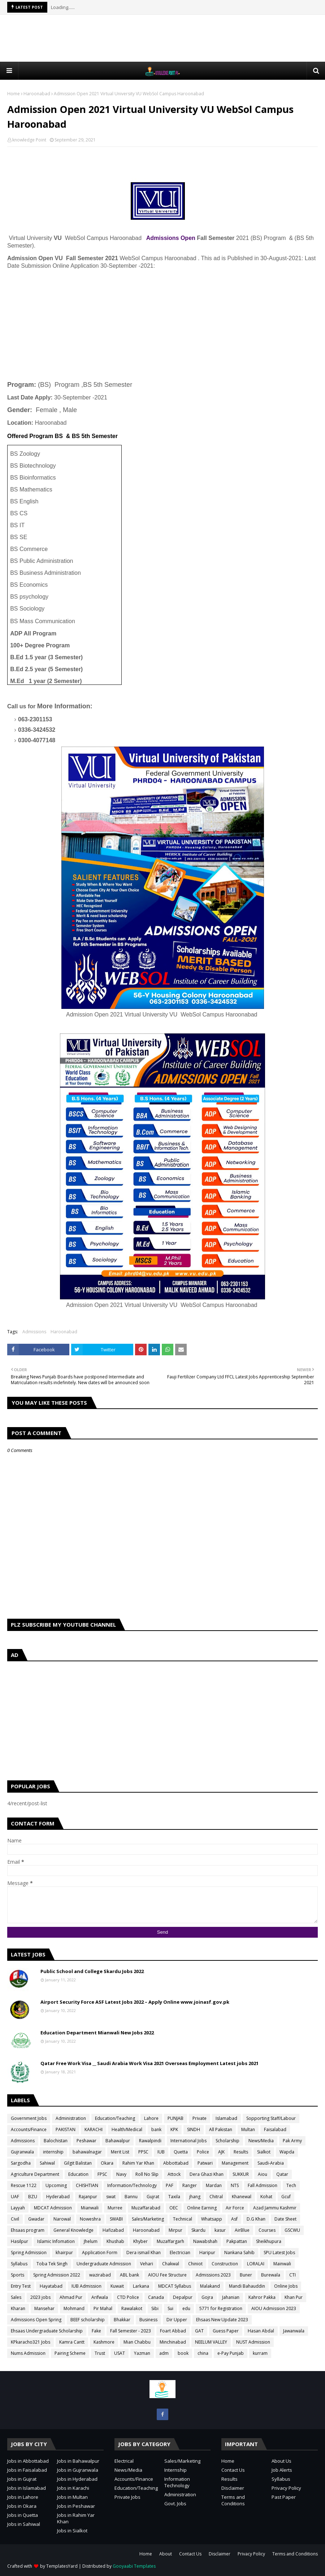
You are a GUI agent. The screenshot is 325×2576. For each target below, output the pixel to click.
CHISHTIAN (87, 2185)
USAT (119, 2353)
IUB (161, 2152)
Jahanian (230, 2297)
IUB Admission (86, 2286)
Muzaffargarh (170, 2241)
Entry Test (21, 2286)
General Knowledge (73, 2230)
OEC (173, 2208)
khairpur (64, 2252)
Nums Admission (28, 2353)
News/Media (261, 2141)
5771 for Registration (220, 2308)
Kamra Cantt (71, 2342)
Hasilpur (19, 2241)
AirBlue (242, 2230)
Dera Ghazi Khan (207, 2174)
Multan (248, 2129)
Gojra (207, 2297)
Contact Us (233, 2470)
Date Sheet (285, 2219)
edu (186, 2308)
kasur (220, 2230)
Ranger (189, 2185)
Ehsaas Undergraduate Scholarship (47, 2331)
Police (203, 2152)
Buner (246, 2275)
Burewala (270, 2275)
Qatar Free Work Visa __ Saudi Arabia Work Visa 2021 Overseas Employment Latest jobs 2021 (149, 2063)
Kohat (266, 2197)
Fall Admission (262, 2185)
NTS (235, 2185)
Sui (170, 2308)
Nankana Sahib (239, 2252)
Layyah (18, 2208)
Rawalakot (131, 2308)
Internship (175, 2470)
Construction (225, 2264)
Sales (16, 2297)
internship (53, 2152)
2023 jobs (40, 2297)
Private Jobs (127, 2497)
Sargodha (21, 2163)
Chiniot (195, 2264)
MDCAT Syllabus (174, 2286)
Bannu (131, 2197)
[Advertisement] (162, 38)
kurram (260, 2353)
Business (148, 2320)
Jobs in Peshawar (76, 2506)
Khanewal (241, 2197)
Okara (107, 2163)
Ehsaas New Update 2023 (222, 2320)
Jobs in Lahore (22, 2497)
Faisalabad (275, 2129)
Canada (156, 2297)
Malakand (210, 2286)
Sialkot (263, 2152)
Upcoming (56, 2185)
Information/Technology (132, 2185)
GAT (199, 2331)
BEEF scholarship (87, 2320)
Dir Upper (176, 2320)
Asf (234, 2219)
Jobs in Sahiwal (23, 2524)
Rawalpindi (150, 2141)
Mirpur (175, 2230)
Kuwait (117, 2286)
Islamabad (226, 2118)
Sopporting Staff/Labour (271, 2118)
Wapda (287, 2152)
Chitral (216, 2197)
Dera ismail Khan (143, 2252)
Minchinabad (173, 2342)
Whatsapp (211, 2219)
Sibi (155, 2308)
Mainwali (282, 2264)
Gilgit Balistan (78, 2163)
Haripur (207, 2252)
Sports (17, 2275)
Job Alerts (282, 2470)
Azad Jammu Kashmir (274, 2208)
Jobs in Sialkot (72, 2530)
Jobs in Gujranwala (77, 2470)
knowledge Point (29, 140)
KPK (174, 2129)
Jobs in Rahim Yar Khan (76, 2518)
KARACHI (93, 2129)
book (183, 2353)
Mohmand (74, 2308)
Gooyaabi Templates (134, 2566)
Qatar (282, 2174)
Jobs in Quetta (22, 2515)
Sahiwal (47, 2163)
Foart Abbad (173, 2331)
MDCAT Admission (53, 2208)
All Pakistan (220, 2129)
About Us (281, 2461)
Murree (115, 2208)
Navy (121, 2174)
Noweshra (90, 2219)
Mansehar (44, 2308)
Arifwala (99, 2297)
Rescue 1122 (23, 2185)
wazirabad (100, 2275)
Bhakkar (122, 2320)
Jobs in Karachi (73, 2488)
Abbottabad (175, 2163)
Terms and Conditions (233, 2500)
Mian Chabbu (137, 2342)
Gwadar (36, 2219)
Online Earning (202, 2208)
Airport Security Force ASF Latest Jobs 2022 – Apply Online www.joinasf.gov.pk (134, 2002)
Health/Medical (127, 2129)
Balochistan (56, 2141)
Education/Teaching (115, 2118)
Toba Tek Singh (52, 2264)
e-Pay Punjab (230, 2353)
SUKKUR (241, 2174)
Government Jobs (29, 2118)
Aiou (262, 2174)
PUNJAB (175, 2118)
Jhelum (91, 2241)
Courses (267, 2230)
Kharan (18, 2308)
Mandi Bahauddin (247, 2286)
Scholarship (227, 2141)
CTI (292, 2275)
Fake (96, 2331)
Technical (182, 2219)
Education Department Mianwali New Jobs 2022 (97, 2032)
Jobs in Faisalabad (27, 2470)
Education (78, 2174)
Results (241, 2152)
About (165, 2554)
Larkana (141, 2286)
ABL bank (129, 2275)
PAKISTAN (65, 2129)
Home (13, 94)
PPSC (143, 2152)
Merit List (120, 2152)
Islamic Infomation (56, 2241)
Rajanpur (88, 2197)
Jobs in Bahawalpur (78, 2461)
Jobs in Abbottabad (28, 2461)
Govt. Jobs (175, 2503)
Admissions (34, 1332)
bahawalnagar (87, 2152)
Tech (291, 2185)
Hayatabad (51, 2286)
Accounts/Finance (29, 2129)
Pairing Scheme (70, 2353)
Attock (174, 2174)
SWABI (116, 2219)
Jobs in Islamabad (26, 2488)
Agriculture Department (35, 2174)
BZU (32, 2197)
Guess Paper (226, 2331)
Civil (15, 2219)
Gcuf (286, 2197)
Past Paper (284, 2497)
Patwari (205, 2163)
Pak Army (292, 2141)
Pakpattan (236, 2241)
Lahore (151, 2118)
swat (111, 2197)
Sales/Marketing (148, 2219)
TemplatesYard (62, 2566)
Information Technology (177, 2482)
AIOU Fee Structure (167, 2275)
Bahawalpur (117, 2141)
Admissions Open (170, 238)
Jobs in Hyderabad (77, 2479)
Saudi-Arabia (270, 2163)
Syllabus (19, 2264)
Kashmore (104, 2342)
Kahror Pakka (262, 2297)
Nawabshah (205, 2241)
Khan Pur (294, 2297)
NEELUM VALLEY (211, 2342)
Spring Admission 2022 (56, 2275)
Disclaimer (232, 2488)
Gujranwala (22, 2152)
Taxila (174, 2197)
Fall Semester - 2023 (130, 2331)
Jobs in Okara (21, 2506)
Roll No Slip (147, 2174)
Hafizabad (113, 2230)
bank (156, 2129)
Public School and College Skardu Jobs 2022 (92, 1971)
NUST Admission (253, 2342)
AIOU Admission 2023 (273, 2308)
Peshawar (86, 2141)
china (203, 2353)
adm (164, 2353)
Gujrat (153, 2197)
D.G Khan (256, 2219)
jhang (194, 2197)
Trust (100, 2353)
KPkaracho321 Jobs (30, 2342)
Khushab (115, 2241)
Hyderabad (58, 2197)
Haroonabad (36, 94)
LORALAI (255, 2264)
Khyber (140, 2241)
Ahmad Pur (71, 2297)
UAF (15, 2197)
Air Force (235, 2208)
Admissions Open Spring (36, 2320)
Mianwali (90, 2208)
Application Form (99, 2252)
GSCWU (292, 2230)
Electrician (180, 2252)
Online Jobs (286, 2286)
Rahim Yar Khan (138, 2163)
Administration (71, 2118)
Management (235, 2163)
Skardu (198, 2230)
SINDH (193, 2129)
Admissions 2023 (213, 2275)
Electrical (124, 2461)
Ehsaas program (27, 2230)
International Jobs (188, 2141)
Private (199, 2118)
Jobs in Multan (72, 2497)
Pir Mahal (103, 2308)
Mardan (214, 2185)
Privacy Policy (286, 2488)
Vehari (146, 2264)
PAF (169, 2185)
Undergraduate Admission (104, 2264)
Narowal (62, 2219)
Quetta (181, 2152)
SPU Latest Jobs (279, 2252)
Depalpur (182, 2297)
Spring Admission (29, 2252)
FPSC (102, 2174)
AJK (221, 2152)
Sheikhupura (268, 2241)
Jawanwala (293, 2331)
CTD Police (128, 2297)
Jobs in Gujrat (21, 2479)
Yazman (142, 2353)
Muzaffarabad (145, 2208)
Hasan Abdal (261, 2331)
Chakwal (170, 2264)
